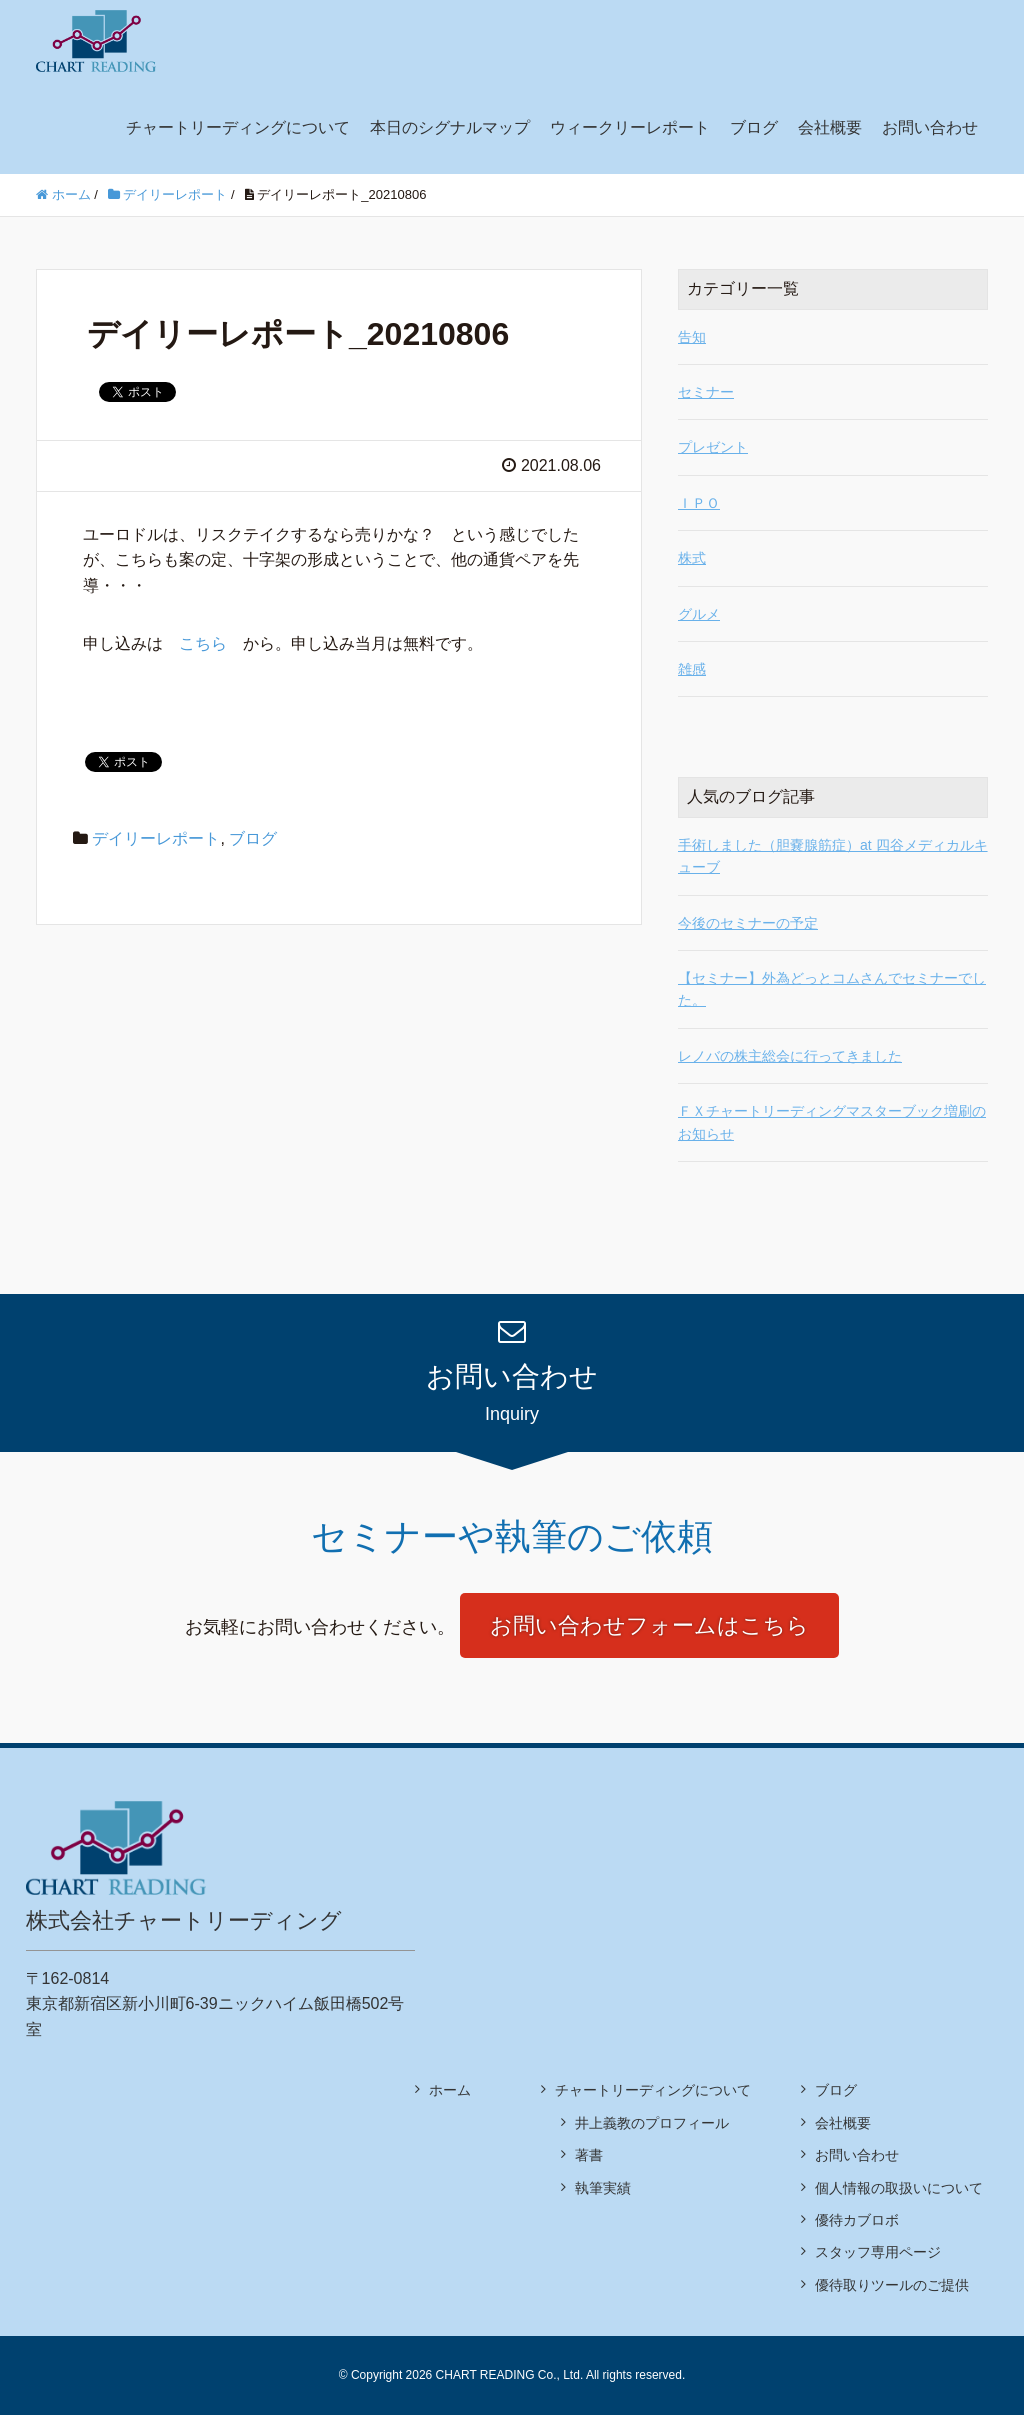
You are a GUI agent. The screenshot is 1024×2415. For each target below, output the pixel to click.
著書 (589, 2155)
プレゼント (713, 447)
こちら (203, 643)
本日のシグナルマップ (450, 127)
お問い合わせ (930, 127)
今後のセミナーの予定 (748, 923)
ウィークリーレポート (630, 127)
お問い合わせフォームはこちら (649, 1625)
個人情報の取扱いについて (899, 2188)
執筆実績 (603, 2188)
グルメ (699, 614)
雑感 (692, 669)
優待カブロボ (857, 2220)
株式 (692, 558)
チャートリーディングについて (238, 127)
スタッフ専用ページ (878, 2252)
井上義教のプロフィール (652, 2123)
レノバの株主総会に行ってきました (790, 1056)
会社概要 (830, 127)
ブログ (754, 127)
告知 (692, 337)
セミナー (706, 392)
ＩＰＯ (699, 503)
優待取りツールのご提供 (892, 2285)
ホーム (450, 2090)
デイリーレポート (156, 838)
